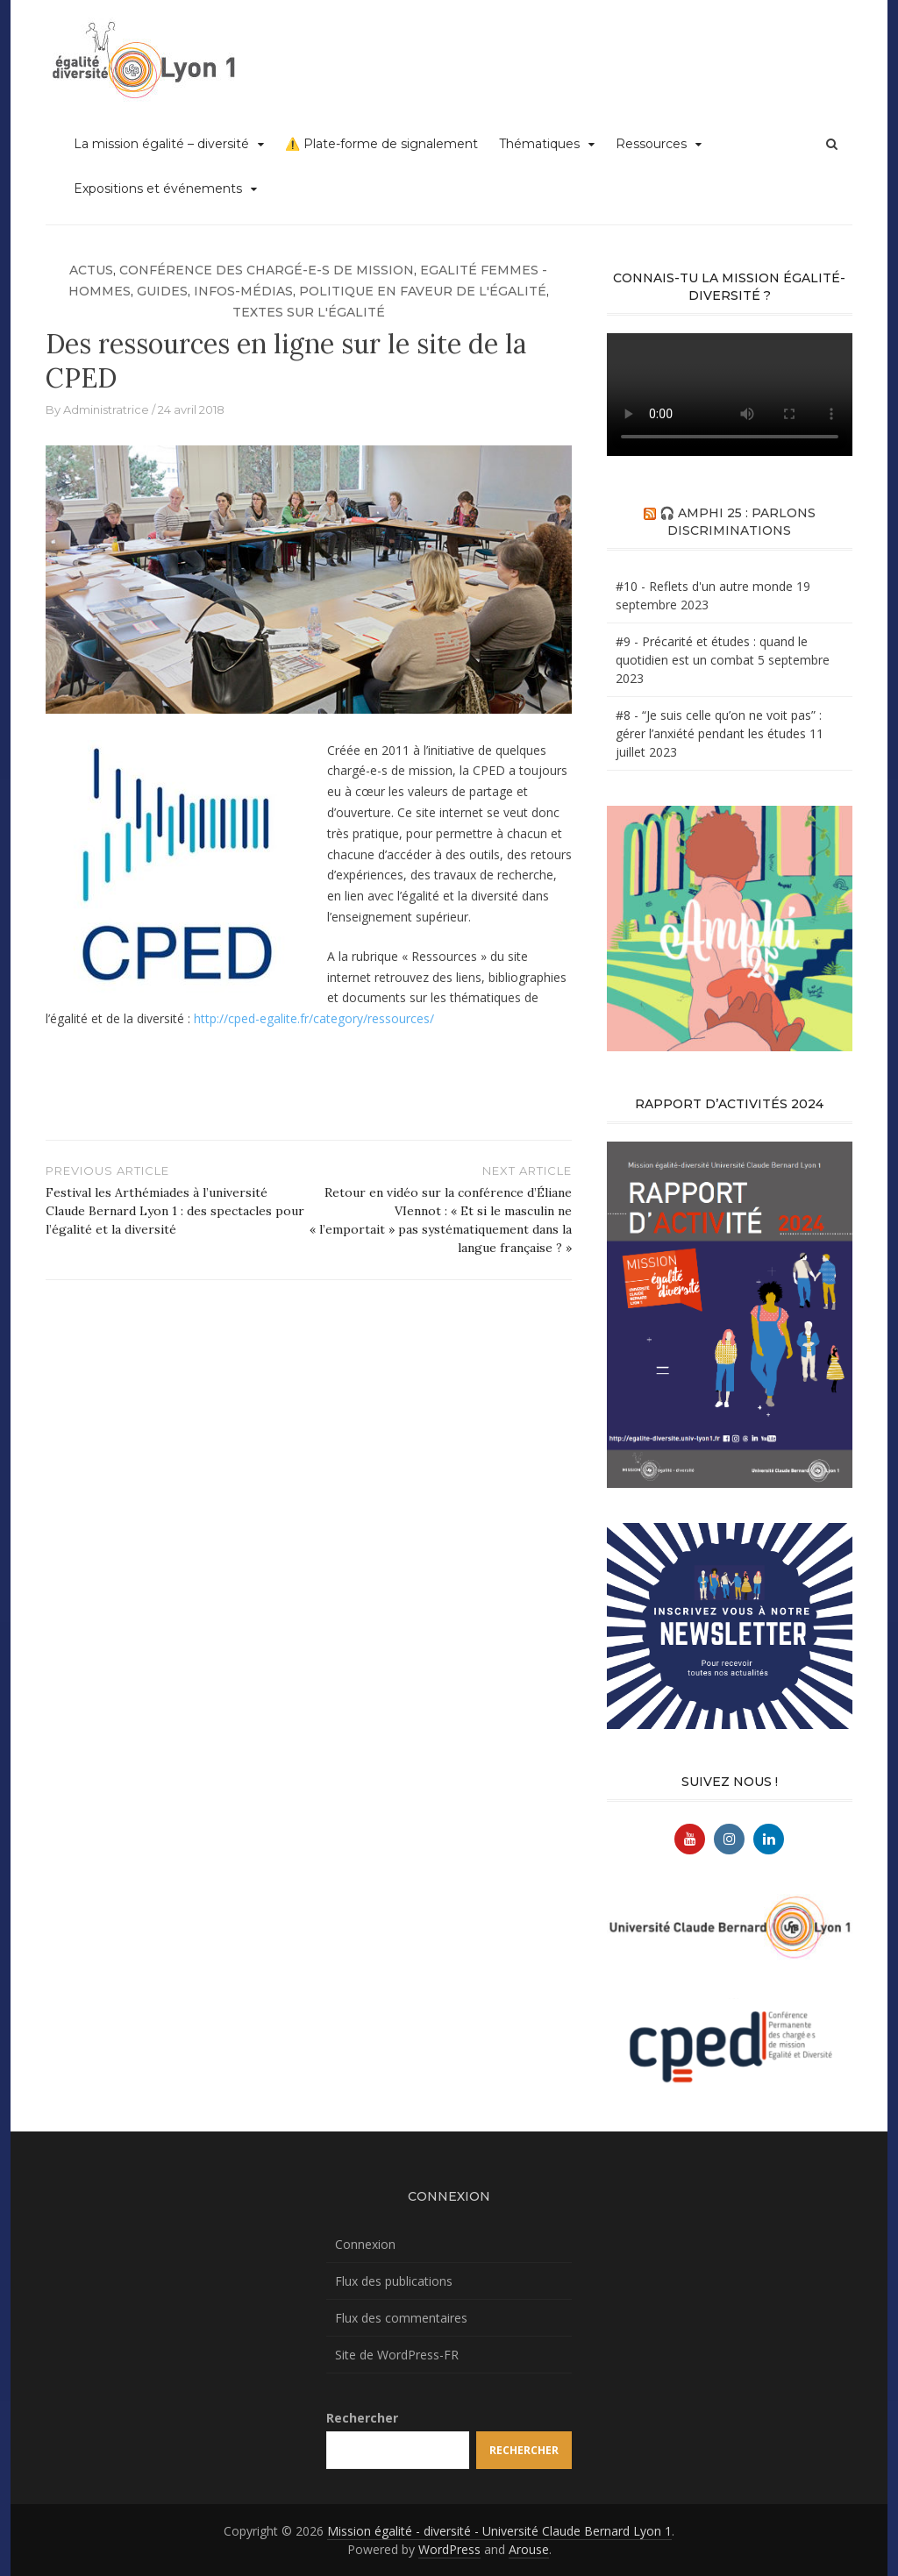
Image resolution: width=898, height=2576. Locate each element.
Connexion (365, 2244)
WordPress (449, 2549)
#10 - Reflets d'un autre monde (704, 586)
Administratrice (106, 409)
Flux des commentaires (401, 2317)
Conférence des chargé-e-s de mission (266, 270)
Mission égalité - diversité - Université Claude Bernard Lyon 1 (499, 2531)
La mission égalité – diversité (161, 144)
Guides (162, 291)
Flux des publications (394, 2281)
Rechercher (362, 2417)
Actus (91, 270)
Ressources (651, 144)
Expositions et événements (158, 188)
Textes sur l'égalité (308, 312)
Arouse (529, 2549)
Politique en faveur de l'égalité (422, 291)
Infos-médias (243, 291)
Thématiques (539, 144)
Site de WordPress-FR (397, 2354)
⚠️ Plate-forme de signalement (381, 144)
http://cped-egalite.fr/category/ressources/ (314, 1018)
